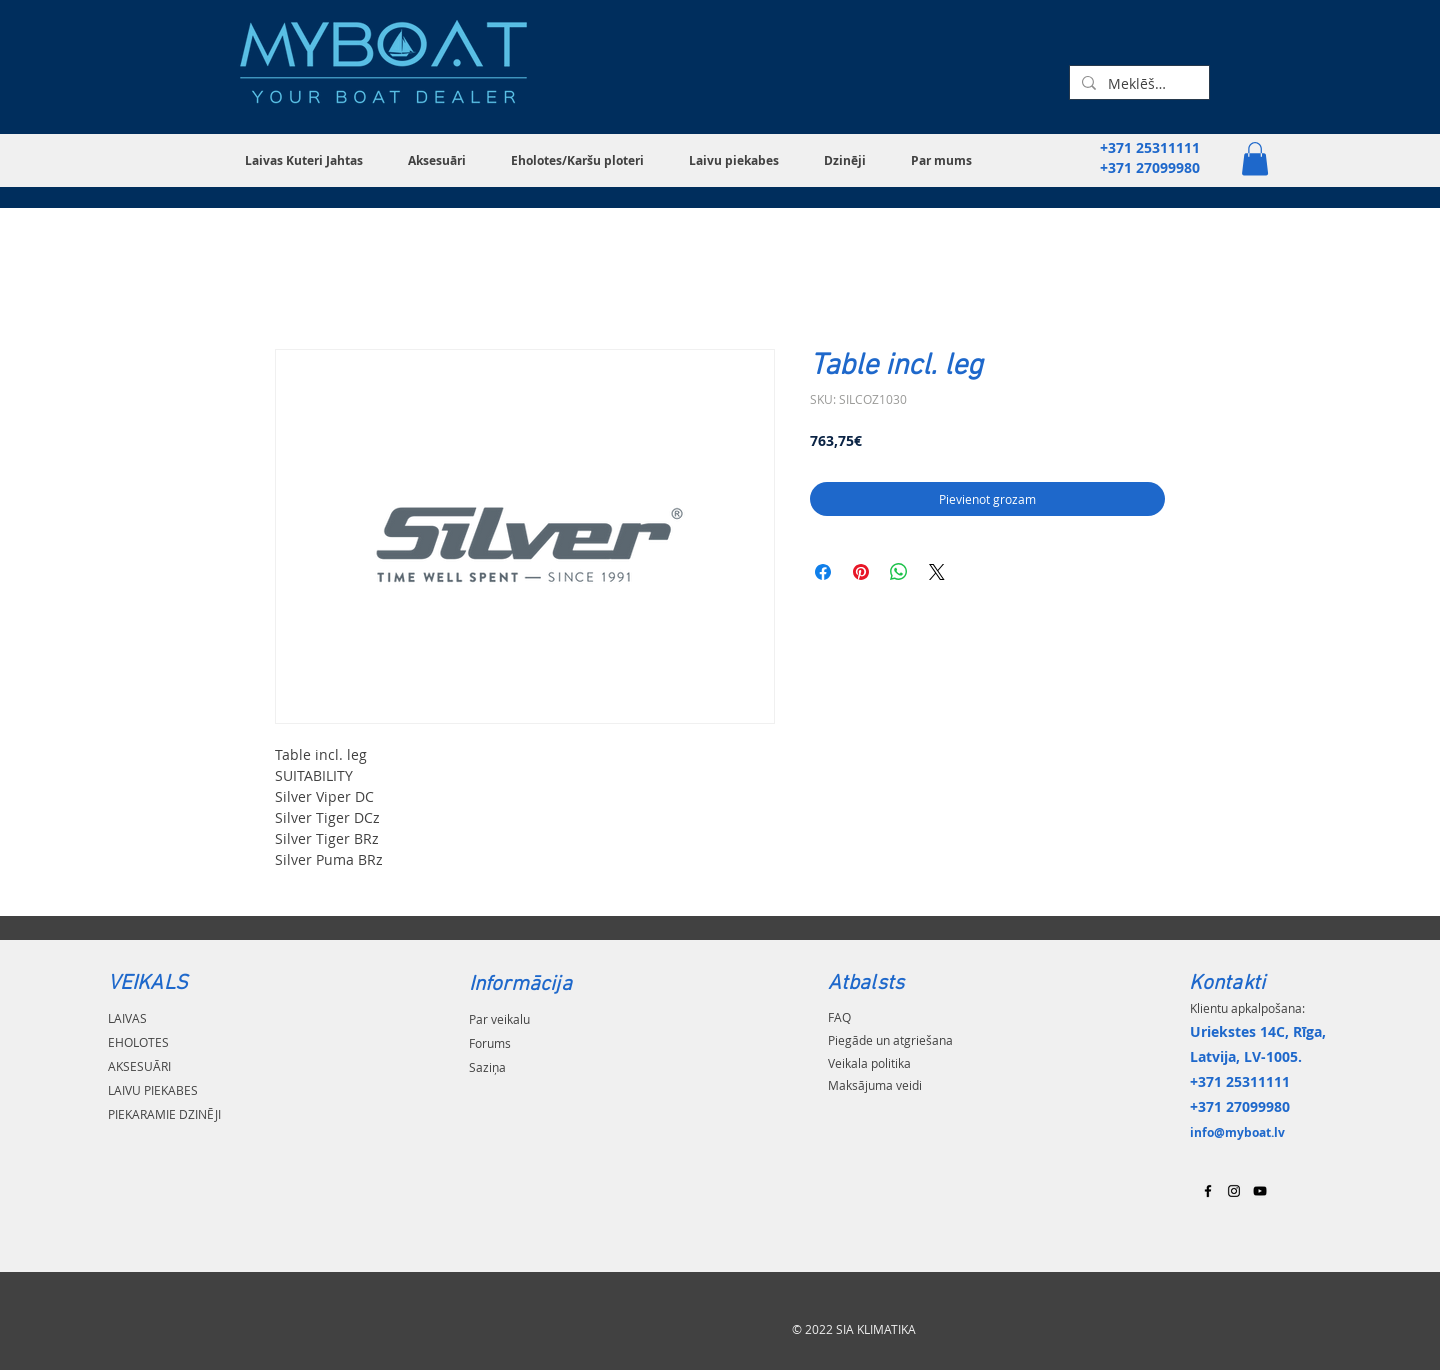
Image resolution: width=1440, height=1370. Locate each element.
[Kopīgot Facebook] (823, 572)
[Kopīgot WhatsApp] (899, 572)
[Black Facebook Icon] (1208, 1191)
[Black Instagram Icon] (1234, 1191)
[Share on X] (937, 572)
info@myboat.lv (1237, 1132)
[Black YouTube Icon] (1260, 1191)
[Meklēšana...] (1137, 84)
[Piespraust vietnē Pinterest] (861, 572)
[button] (311, 160)
